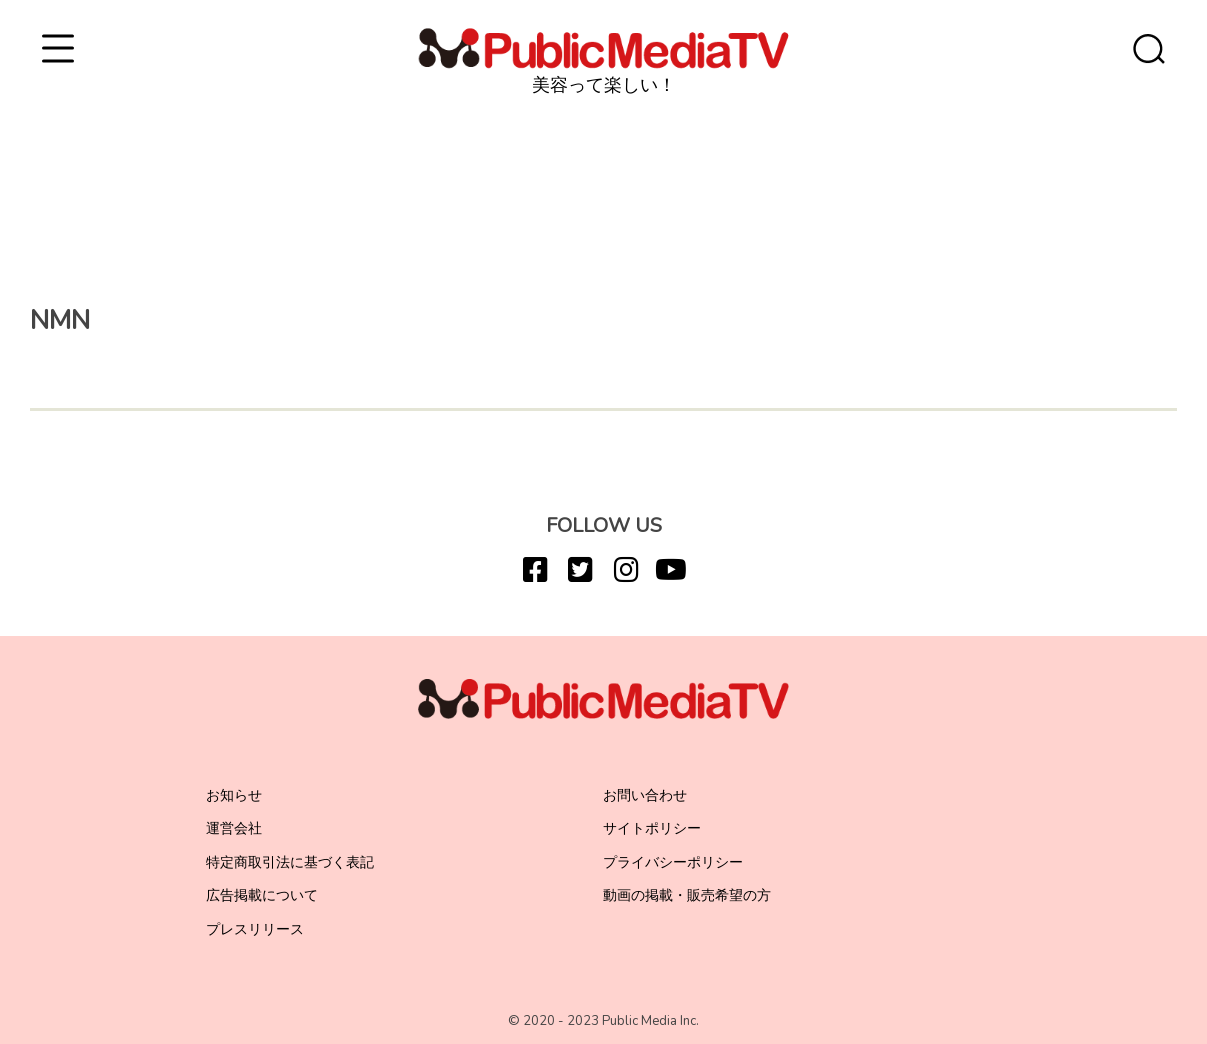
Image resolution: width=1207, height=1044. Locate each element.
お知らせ (234, 795)
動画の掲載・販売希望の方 (687, 895)
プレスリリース (255, 929)
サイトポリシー (652, 828)
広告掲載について (262, 895)
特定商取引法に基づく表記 (290, 862)
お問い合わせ (645, 795)
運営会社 (234, 828)
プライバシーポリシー (673, 862)
